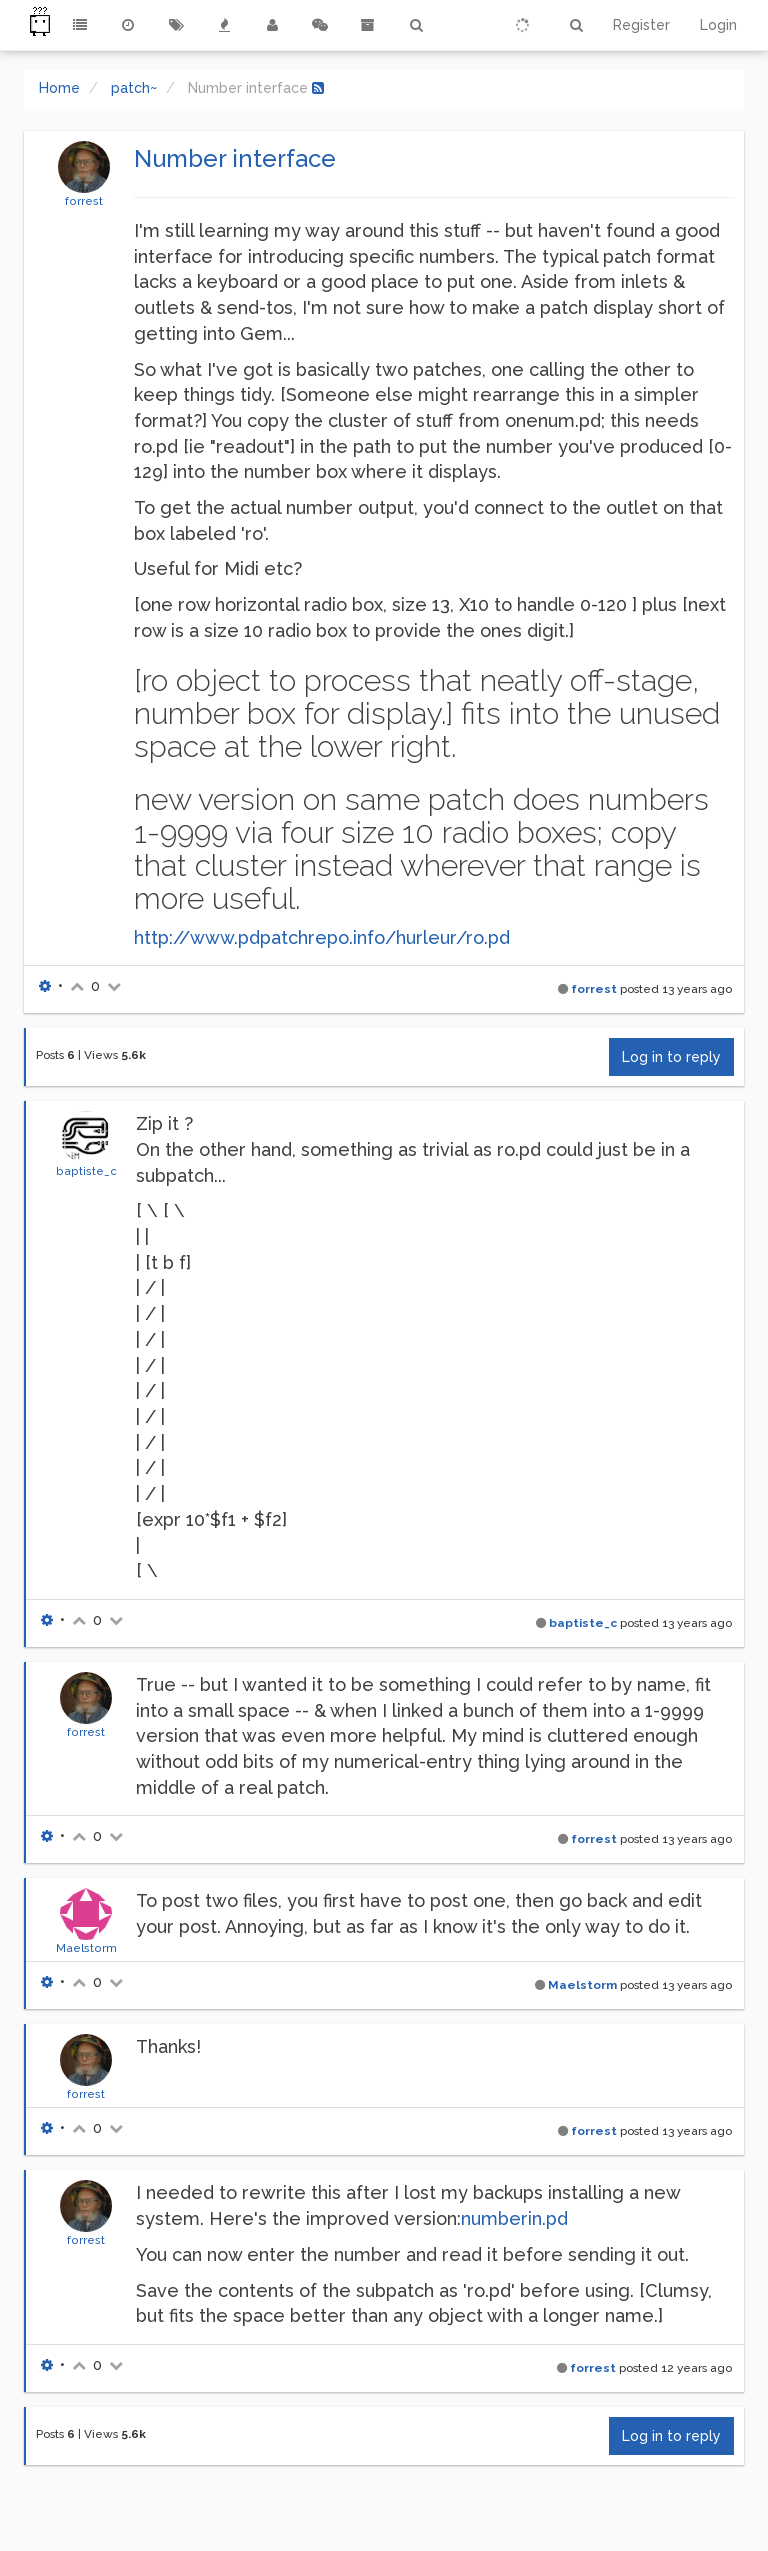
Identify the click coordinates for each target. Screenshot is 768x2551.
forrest (84, 201)
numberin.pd (514, 2218)
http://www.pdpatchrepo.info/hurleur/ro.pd (322, 937)
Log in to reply (671, 1057)
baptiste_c (86, 1171)
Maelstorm (86, 1948)
